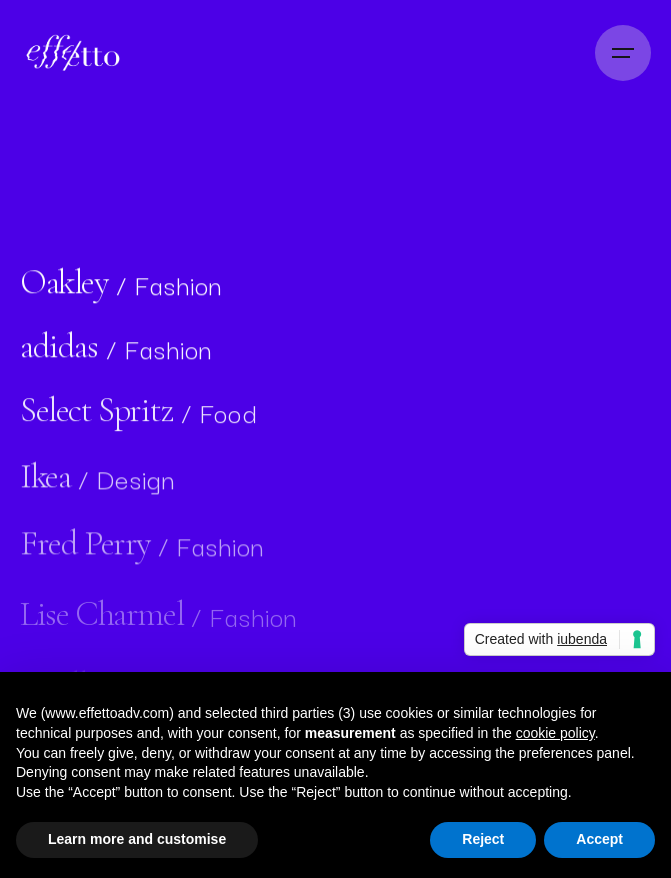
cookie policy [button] (555, 733)
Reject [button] (483, 839)
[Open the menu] (623, 53)
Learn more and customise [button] (137, 839)
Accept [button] (599, 839)
